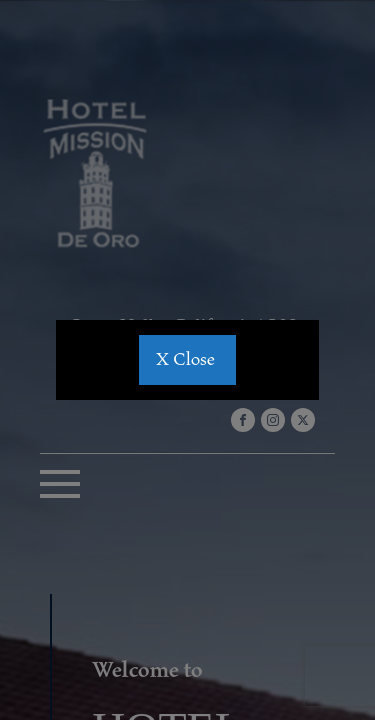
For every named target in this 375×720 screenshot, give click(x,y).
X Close (187, 360)
